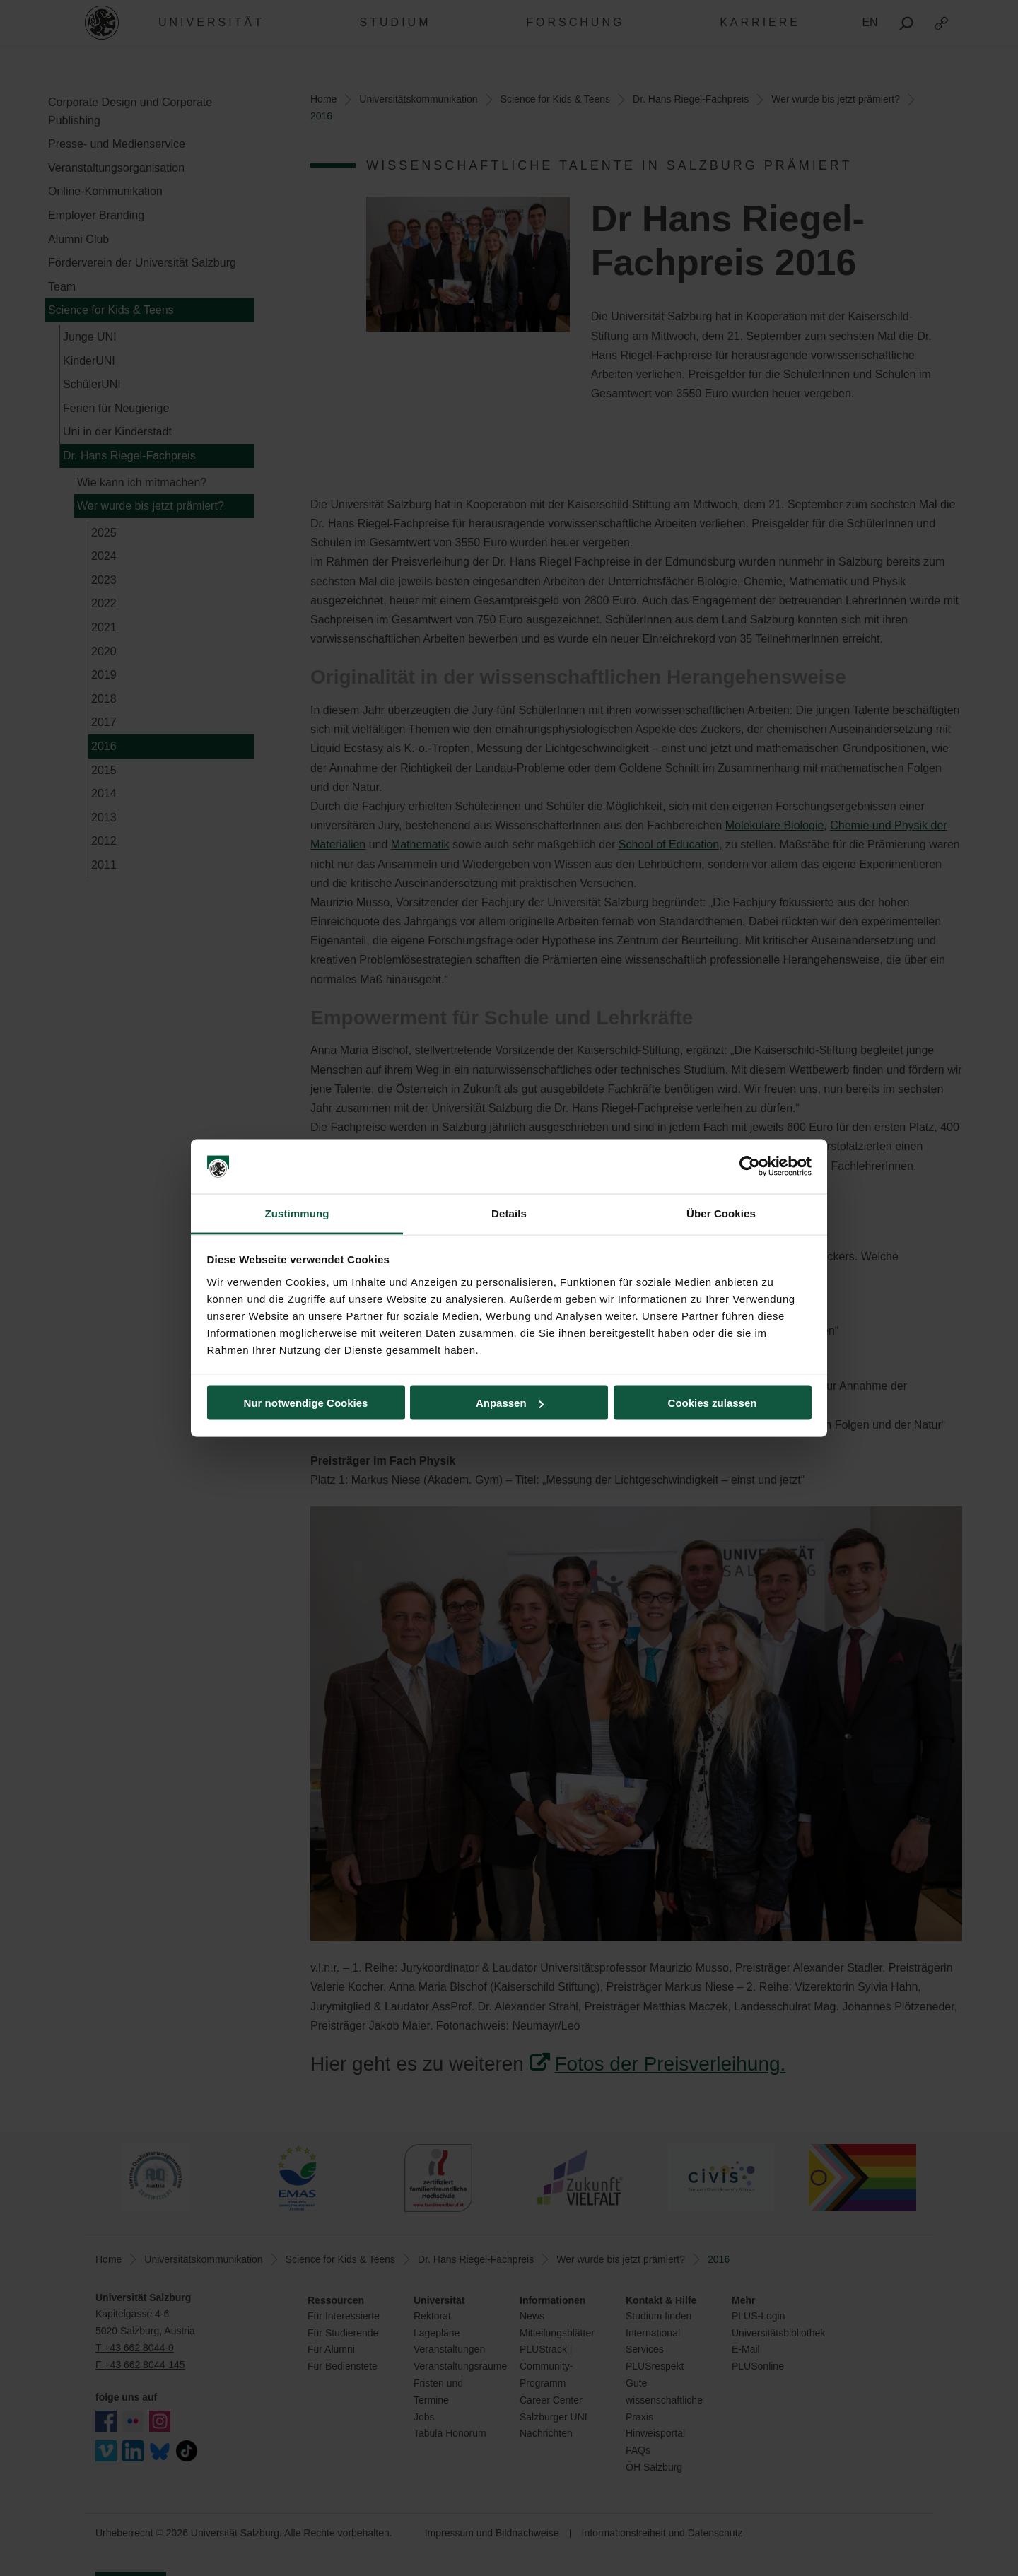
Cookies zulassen (712, 1403)
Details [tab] (509, 1213)
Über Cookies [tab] (721, 1213)
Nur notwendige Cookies (306, 1403)
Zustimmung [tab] (297, 1213)
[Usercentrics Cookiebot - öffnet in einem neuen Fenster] (750, 1166)
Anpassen (510, 1403)
